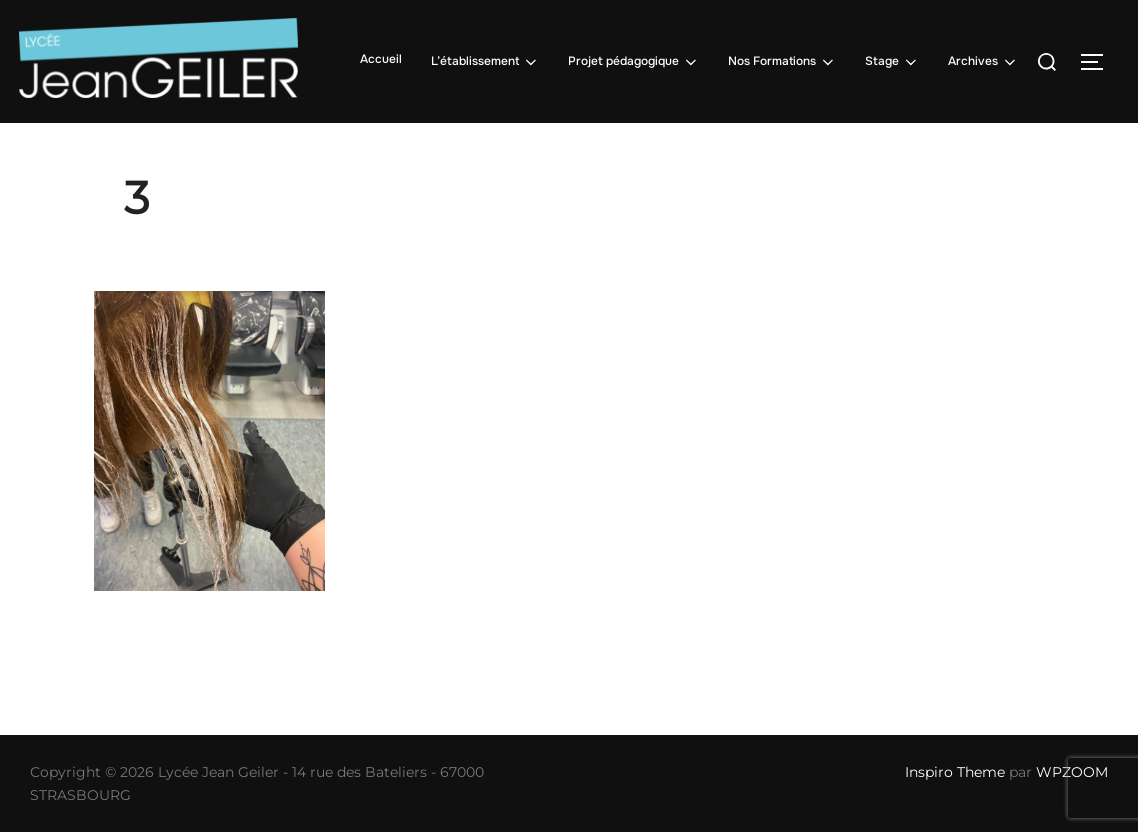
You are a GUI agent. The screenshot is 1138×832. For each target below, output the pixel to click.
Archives (983, 62)
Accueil (381, 59)
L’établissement (485, 62)
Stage (892, 62)
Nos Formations (782, 62)
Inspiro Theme (955, 772)
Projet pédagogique (634, 62)
